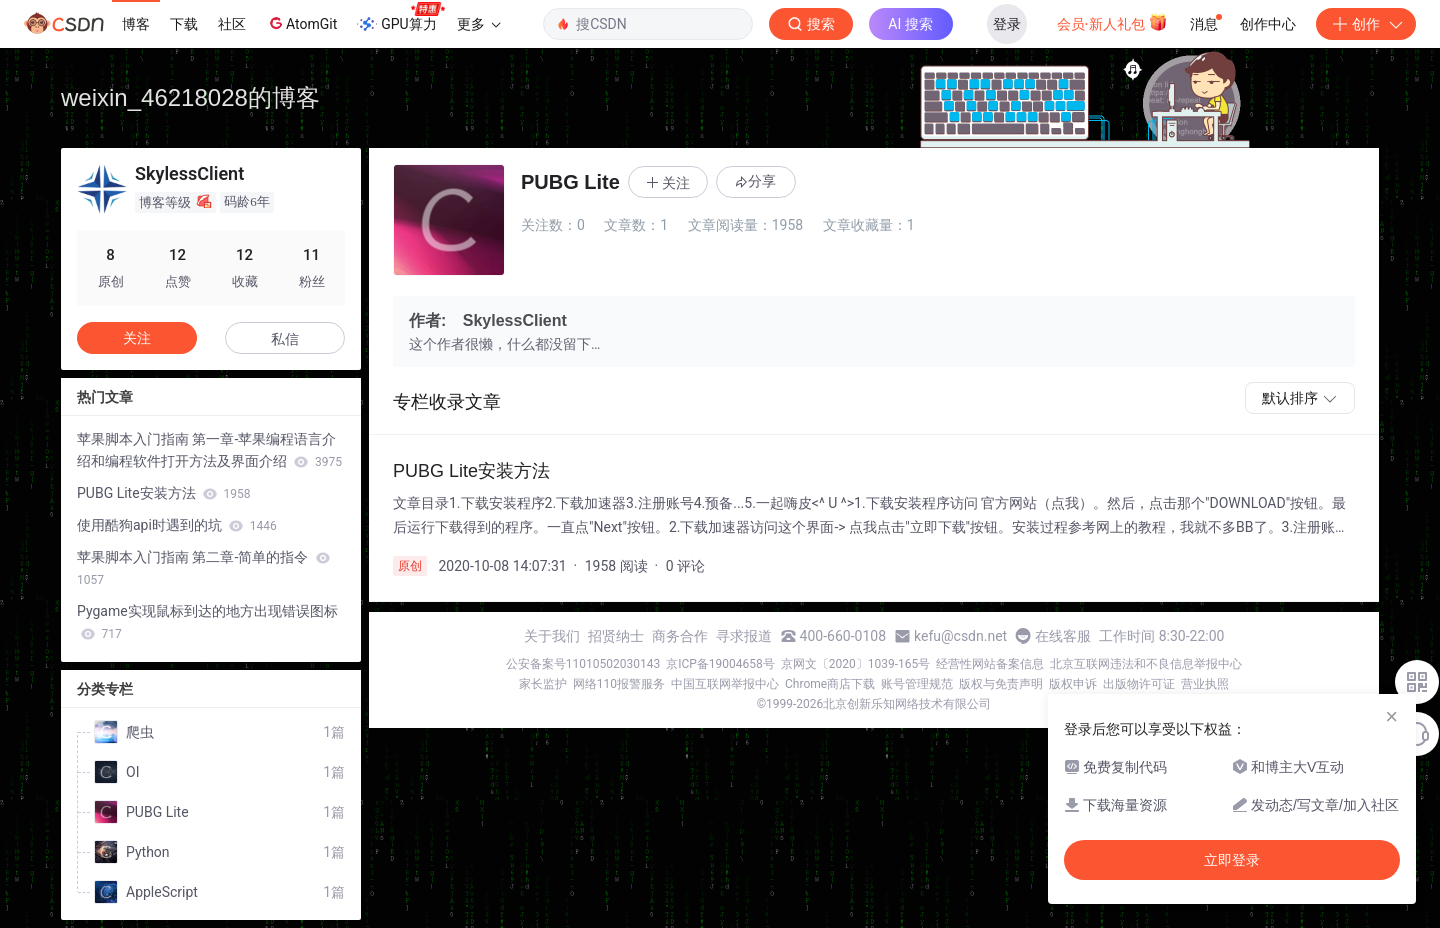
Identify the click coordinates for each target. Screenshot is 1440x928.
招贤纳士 (616, 636)
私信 (285, 339)
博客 (136, 24)
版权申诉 (1073, 684)
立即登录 (1232, 860)
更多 (479, 24)
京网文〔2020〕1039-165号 (856, 664)
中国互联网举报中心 (725, 684)
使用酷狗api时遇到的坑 (177, 525)
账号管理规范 (917, 684)
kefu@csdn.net (960, 636)
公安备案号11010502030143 (583, 664)
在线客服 (1063, 636)
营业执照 (1205, 684)
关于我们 (552, 636)
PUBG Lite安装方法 (164, 493)
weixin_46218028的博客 (190, 97)
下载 (184, 24)
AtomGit (301, 23)
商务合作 (680, 636)
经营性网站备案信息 (990, 664)
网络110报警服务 (619, 684)
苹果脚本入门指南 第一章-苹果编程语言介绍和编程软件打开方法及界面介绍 (209, 450)
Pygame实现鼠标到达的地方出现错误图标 (207, 622)
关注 (137, 338)
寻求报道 (744, 636)
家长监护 (543, 684)
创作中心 (1268, 24)
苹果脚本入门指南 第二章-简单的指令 (203, 568)
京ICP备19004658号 (720, 664)
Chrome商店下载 (830, 684)
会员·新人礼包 (1112, 22)
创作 (1366, 24)
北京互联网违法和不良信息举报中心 (1146, 664)
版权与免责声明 (1001, 684)
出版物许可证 (1139, 684)
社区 (232, 24)
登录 (1007, 24)
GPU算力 (400, 18)
